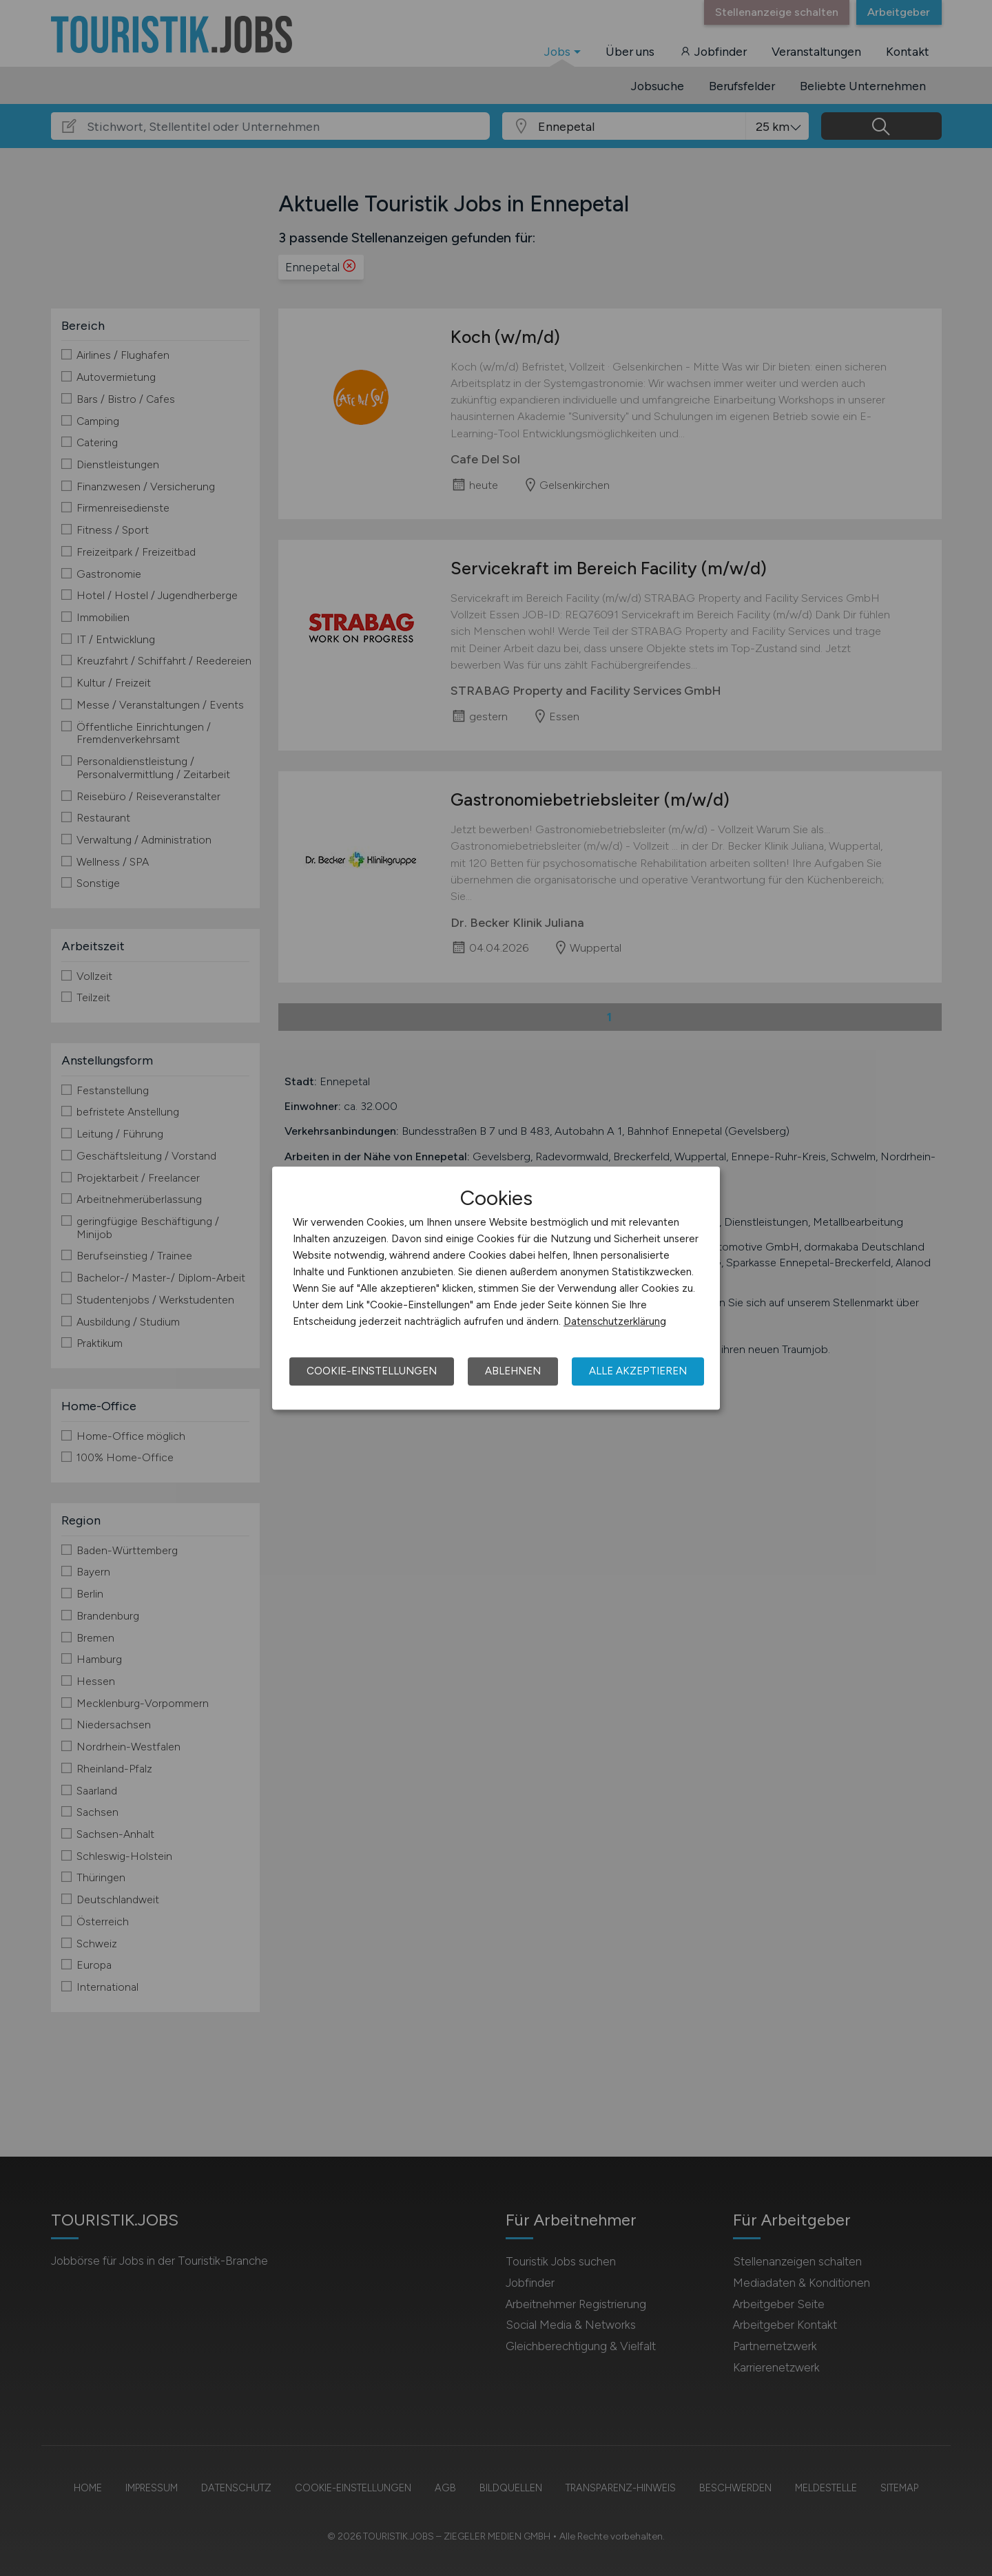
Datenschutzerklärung (615, 1321)
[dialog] (496, 1288)
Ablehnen (513, 1371)
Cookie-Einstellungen (372, 1371)
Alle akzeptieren (638, 1371)
